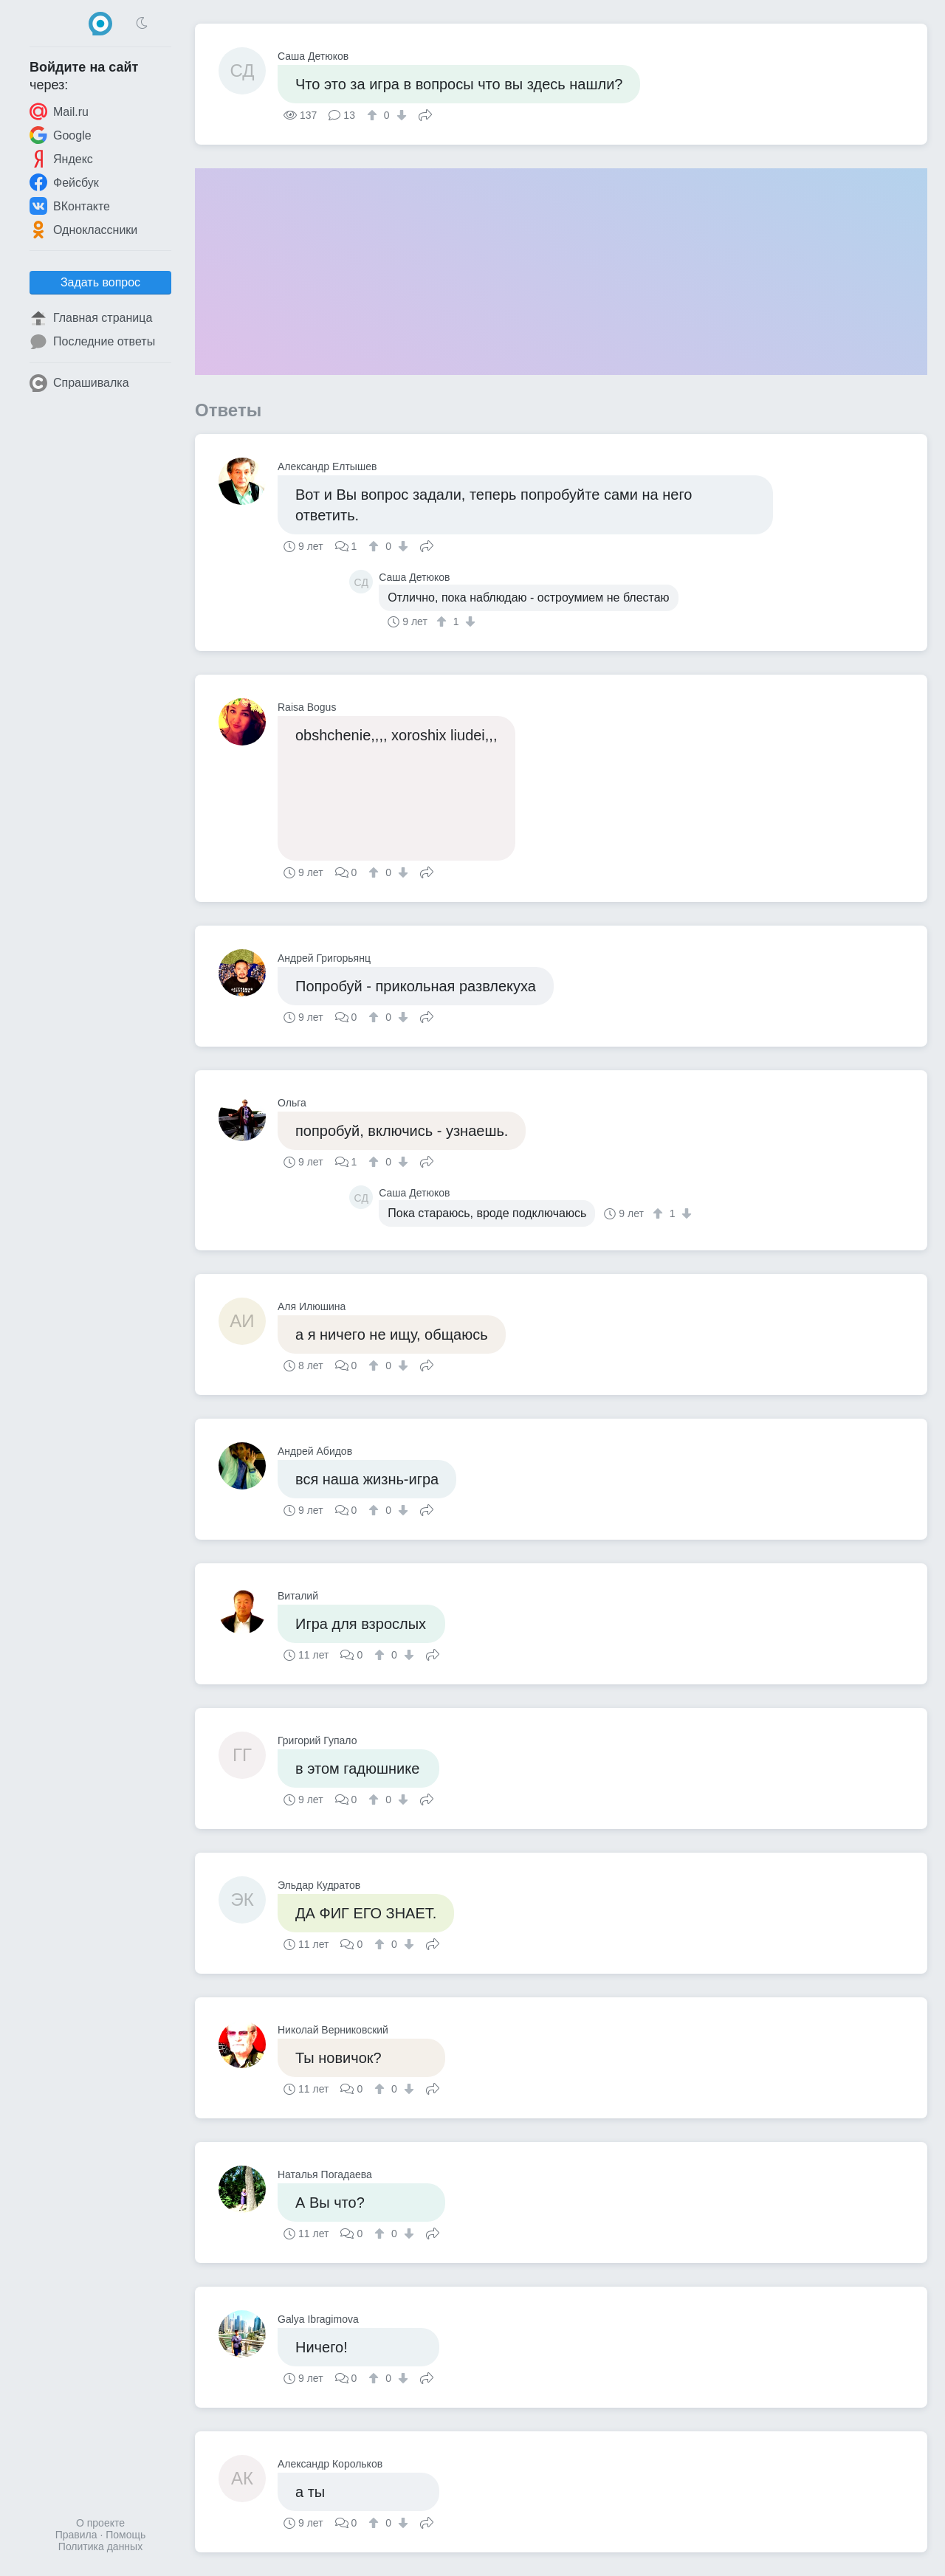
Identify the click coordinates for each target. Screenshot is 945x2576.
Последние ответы (92, 342)
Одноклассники (83, 229)
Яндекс (61, 159)
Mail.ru (59, 111)
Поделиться (425, 113)
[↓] (400, 115)
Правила (76, 2535)
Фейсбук (64, 182)
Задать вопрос (100, 282)
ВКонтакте (70, 206)
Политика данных (100, 2546)
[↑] (374, 115)
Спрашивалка (79, 383)
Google (61, 135)
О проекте (100, 2523)
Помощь (125, 2535)
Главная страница (91, 318)
